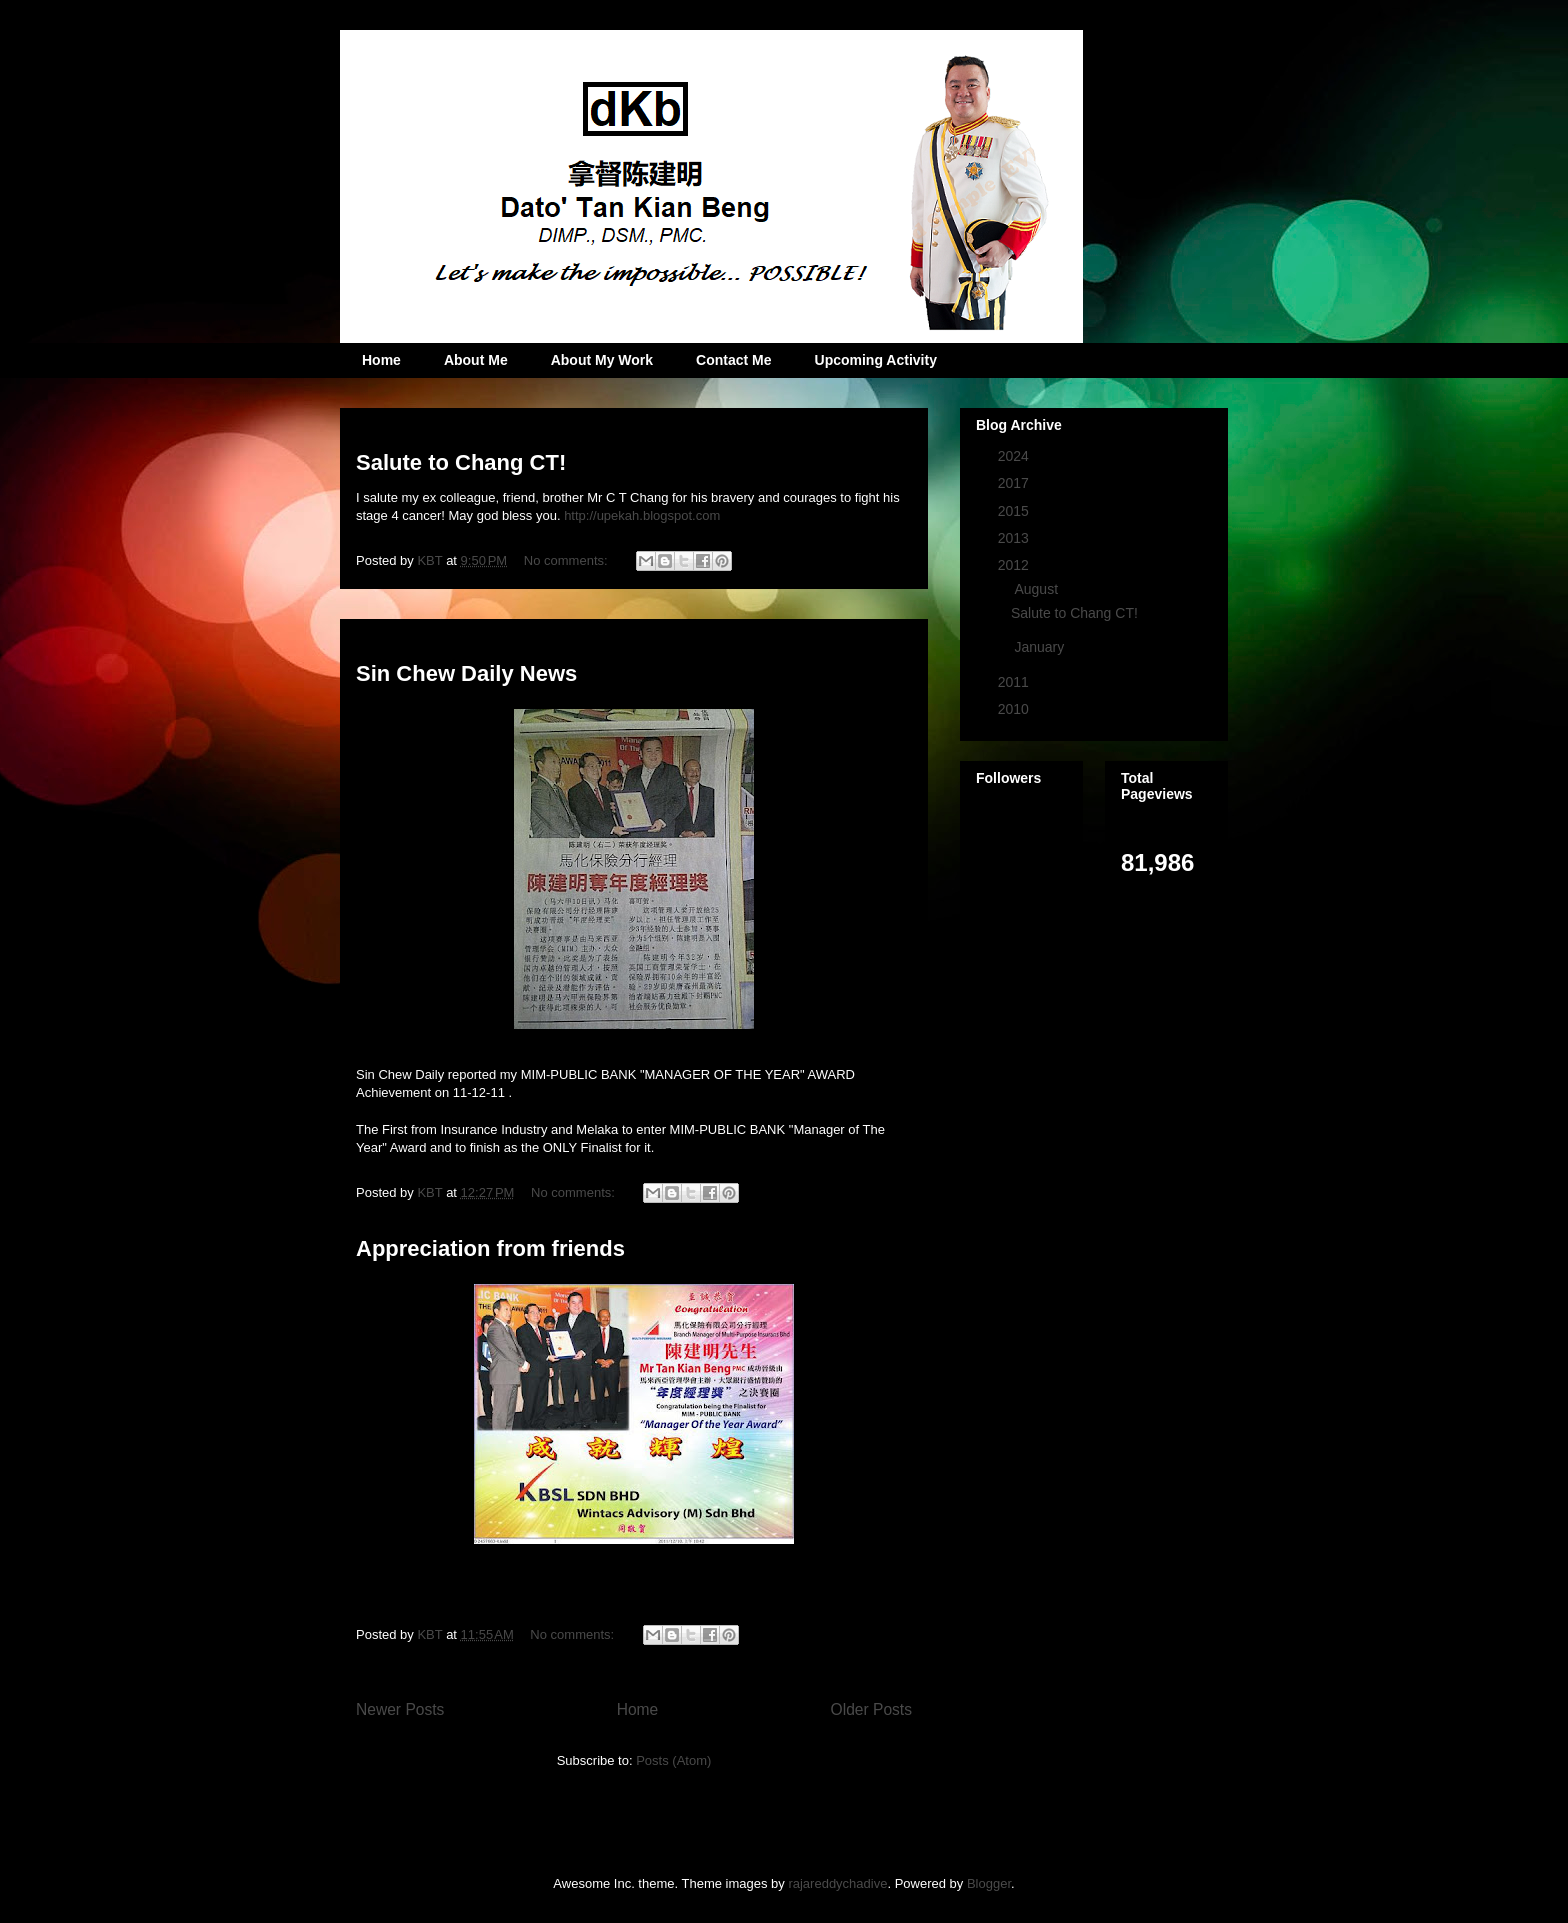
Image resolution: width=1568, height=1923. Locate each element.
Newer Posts (400, 1709)
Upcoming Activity (876, 360)
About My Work (602, 360)
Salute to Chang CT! (461, 462)
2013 (1015, 538)
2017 (1015, 483)
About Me (476, 360)
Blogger (989, 1883)
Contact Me (733, 360)
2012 (1015, 565)
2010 (1015, 709)
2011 (1015, 682)
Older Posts (871, 1709)
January (1041, 647)
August (1037, 589)
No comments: (567, 560)
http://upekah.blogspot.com (642, 515)
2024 (1015, 456)
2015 (1015, 511)
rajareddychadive (837, 1883)
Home (381, 360)
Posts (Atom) (673, 1760)
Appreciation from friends (490, 1248)
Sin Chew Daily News (466, 673)
